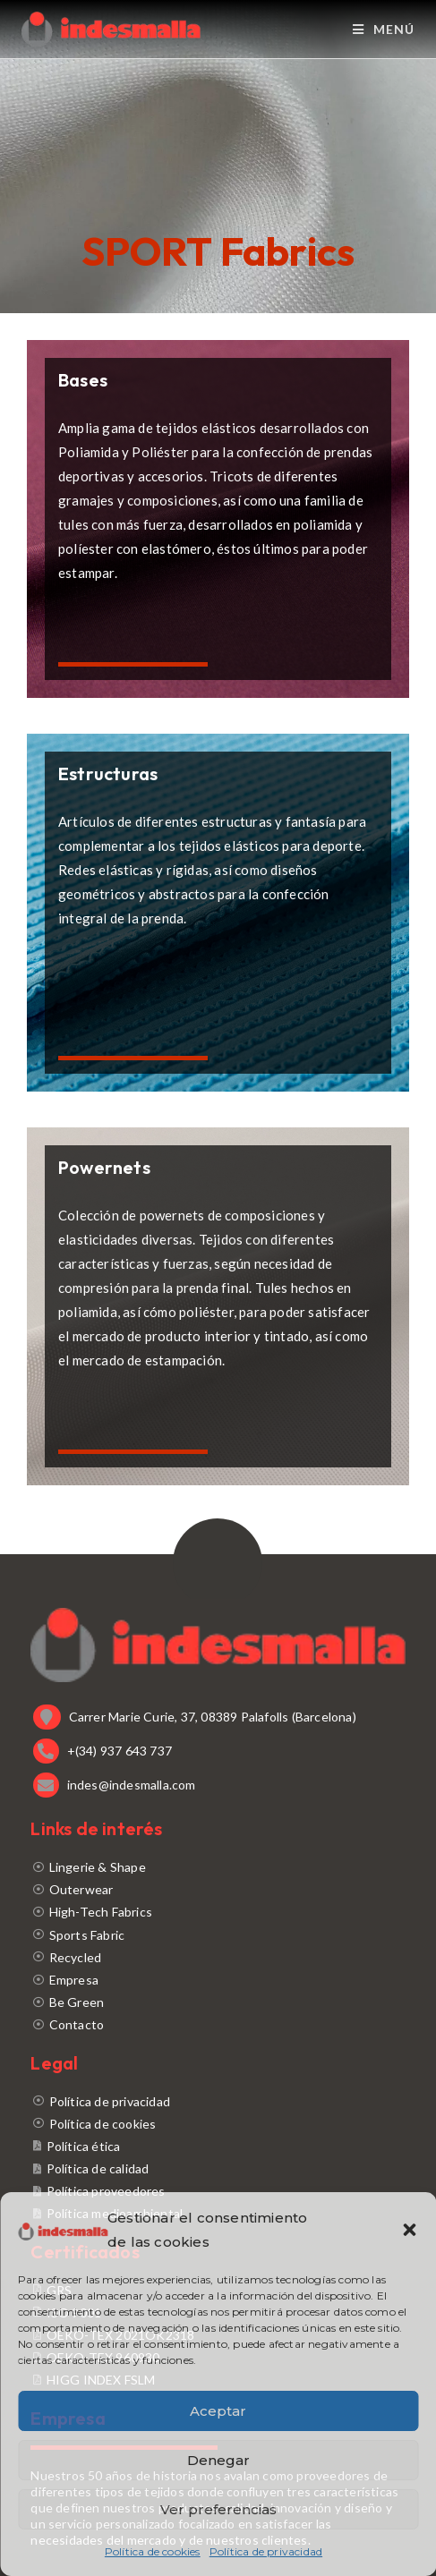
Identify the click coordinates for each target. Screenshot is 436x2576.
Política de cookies (153, 2551)
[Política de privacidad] (217, 2101)
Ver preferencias (218, 2509)
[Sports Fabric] (217, 1935)
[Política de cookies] (217, 2124)
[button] (409, 2230)
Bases (82, 380)
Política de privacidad (265, 2551)
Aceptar (218, 2410)
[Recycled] (217, 1957)
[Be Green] (217, 2002)
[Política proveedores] (217, 2191)
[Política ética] (217, 2146)
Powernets (104, 1167)
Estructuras (108, 773)
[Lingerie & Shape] (217, 1867)
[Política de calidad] (217, 2168)
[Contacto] (217, 2024)
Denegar (218, 2460)
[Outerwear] (217, 1889)
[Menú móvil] (384, 29)
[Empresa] (217, 1979)
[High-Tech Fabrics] (217, 1911)
